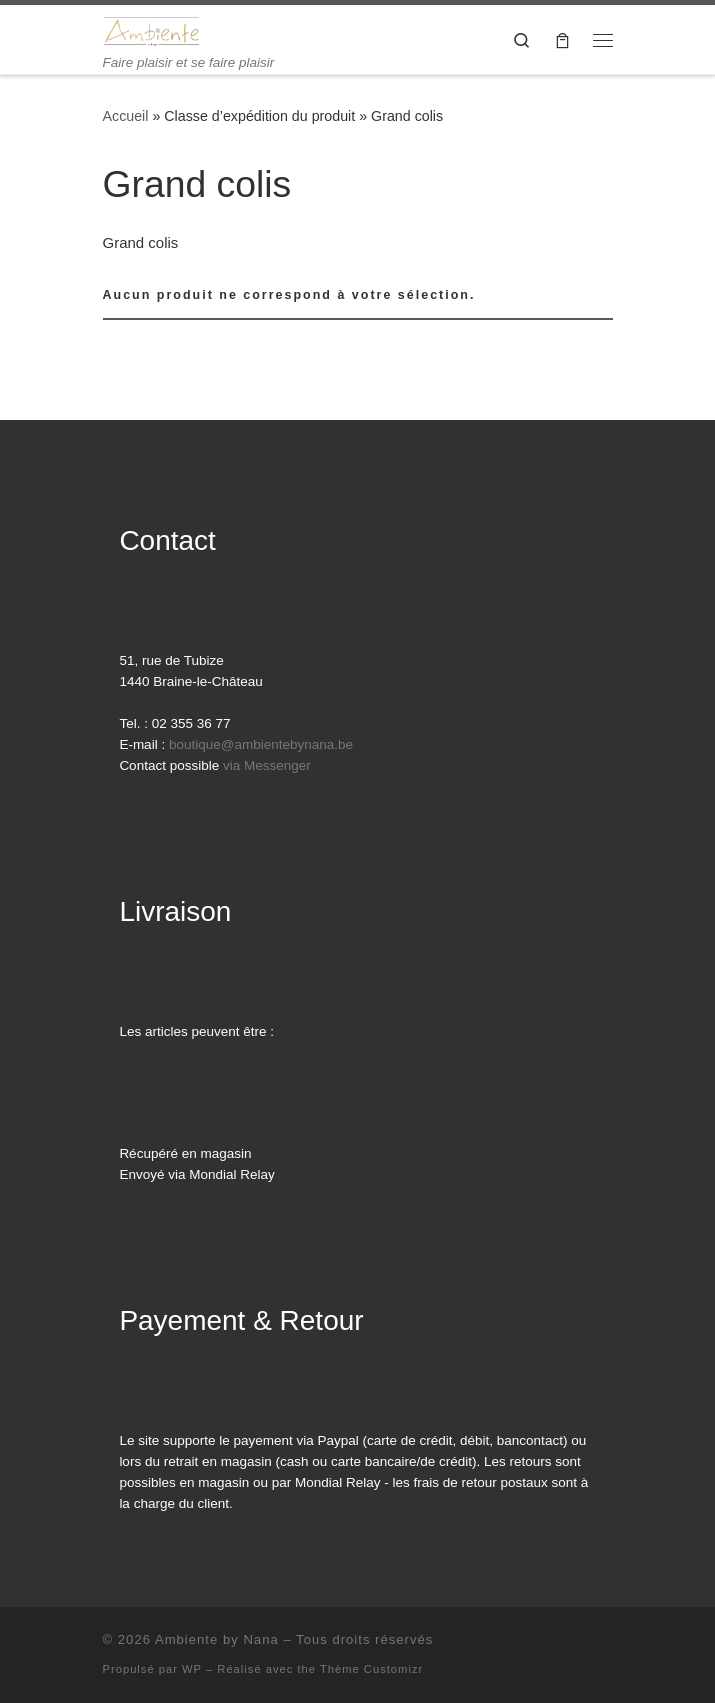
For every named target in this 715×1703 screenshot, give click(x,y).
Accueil (126, 116)
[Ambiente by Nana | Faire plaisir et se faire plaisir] (152, 29)
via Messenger (267, 765)
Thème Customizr (371, 1669)
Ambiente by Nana (217, 1639)
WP (192, 1669)
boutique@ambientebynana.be (261, 744)
